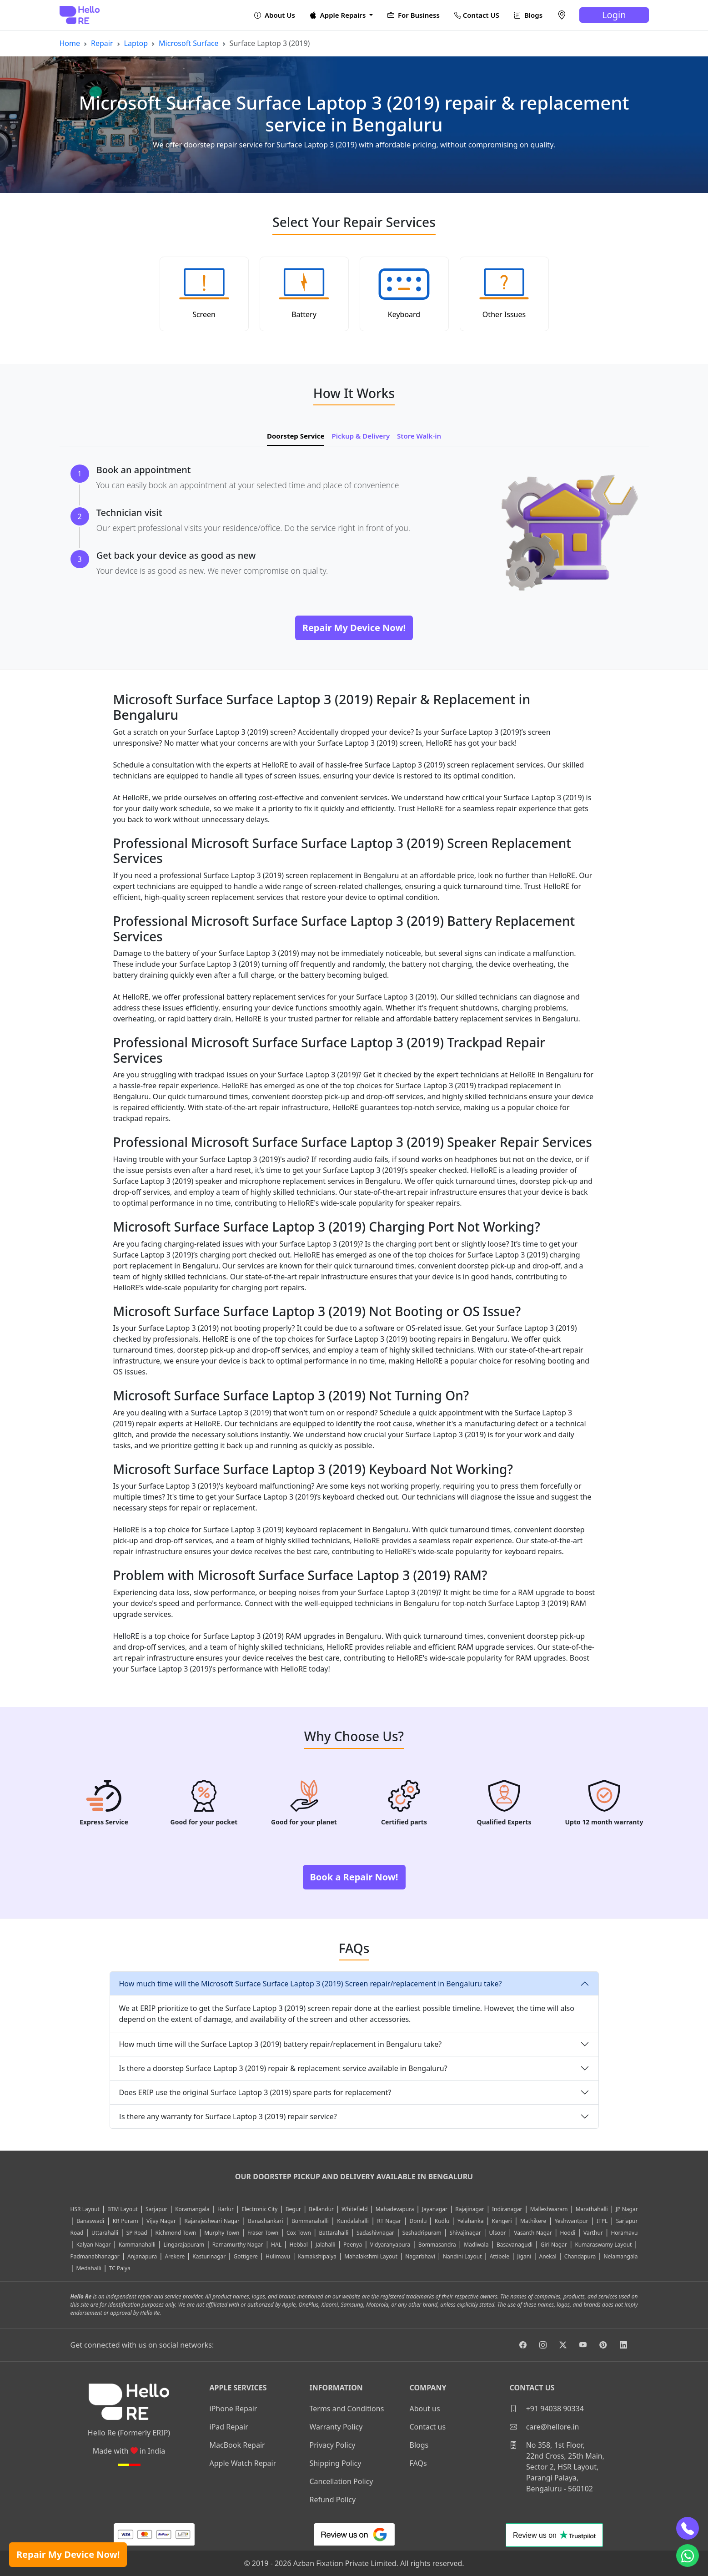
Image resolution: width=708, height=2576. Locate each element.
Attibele (499, 2256)
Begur (293, 2209)
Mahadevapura (395, 2209)
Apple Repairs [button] (338, 15)
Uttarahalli (104, 2233)
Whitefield (354, 2209)
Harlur (225, 2209)
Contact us (428, 2427)
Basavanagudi (514, 2244)
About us (425, 2409)
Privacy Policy (333, 2445)
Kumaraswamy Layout (603, 2244)
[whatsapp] (687, 2555)
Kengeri (502, 2221)
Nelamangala (620, 2256)
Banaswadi (90, 2221)
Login (614, 15)
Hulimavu (278, 2256)
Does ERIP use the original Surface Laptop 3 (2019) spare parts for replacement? (255, 2092)
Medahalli (88, 2268)
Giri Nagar (554, 2244)
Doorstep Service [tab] (295, 435)
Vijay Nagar (161, 2221)
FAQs (418, 2463)
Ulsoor (497, 2233)
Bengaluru (450, 2177)
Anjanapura (142, 2256)
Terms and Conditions (347, 2409)
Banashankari (265, 2221)
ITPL (602, 2221)
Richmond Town (175, 2233)
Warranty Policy (336, 2427)
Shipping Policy (336, 2463)
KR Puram (125, 2221)
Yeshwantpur (571, 2221)
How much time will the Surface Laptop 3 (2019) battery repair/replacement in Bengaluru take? (280, 2044)
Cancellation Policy (341, 2481)
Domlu (419, 2221)
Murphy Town (221, 2233)
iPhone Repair (233, 2409)
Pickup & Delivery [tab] (360, 435)
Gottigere (245, 2256)
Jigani (524, 2256)
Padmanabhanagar (95, 2256)
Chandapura (580, 2256)
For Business (413, 15)
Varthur (593, 2233)
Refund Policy (333, 2500)
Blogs (528, 15)
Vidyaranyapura (390, 2244)
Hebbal (298, 2244)
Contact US (476, 15)
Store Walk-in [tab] (419, 435)
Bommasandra (437, 2244)
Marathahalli (592, 2209)
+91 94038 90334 (547, 2409)
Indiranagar (507, 2209)
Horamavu (624, 2233)
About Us (274, 15)
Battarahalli (334, 2233)
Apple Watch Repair (243, 2463)
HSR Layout (85, 2209)
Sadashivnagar (375, 2233)
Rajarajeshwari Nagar (211, 2221)
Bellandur (321, 2209)
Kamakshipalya (317, 2256)
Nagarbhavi (420, 2256)
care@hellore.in (544, 2427)
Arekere (175, 2256)
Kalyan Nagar (93, 2244)
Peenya (352, 2244)
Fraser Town (262, 2233)
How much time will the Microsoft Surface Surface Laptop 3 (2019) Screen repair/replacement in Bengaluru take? (310, 1984)
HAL (276, 2244)
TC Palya (120, 2268)
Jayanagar (434, 2209)
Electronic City (259, 2209)
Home (70, 43)
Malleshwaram (549, 2209)
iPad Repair (229, 2427)
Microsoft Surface (189, 43)
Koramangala (192, 2209)
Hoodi (567, 2233)
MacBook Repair (237, 2445)
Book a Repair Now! (354, 1877)
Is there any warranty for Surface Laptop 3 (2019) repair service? (228, 2116)
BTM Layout (122, 2209)
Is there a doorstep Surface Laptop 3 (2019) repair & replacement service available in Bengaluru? (283, 2068)
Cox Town (298, 2233)
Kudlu (443, 2221)
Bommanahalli (310, 2221)
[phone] (687, 2528)
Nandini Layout (462, 2256)
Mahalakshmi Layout (370, 2256)
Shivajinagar (465, 2233)
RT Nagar (389, 2221)
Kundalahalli (353, 2221)
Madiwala (476, 2244)
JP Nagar (627, 2209)
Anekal (547, 2256)
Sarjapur (156, 2209)
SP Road (136, 2233)
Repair (102, 43)
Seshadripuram (422, 2233)
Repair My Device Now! (68, 2554)
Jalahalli (325, 2244)
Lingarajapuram (183, 2244)
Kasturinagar (209, 2256)
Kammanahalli (137, 2244)
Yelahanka (470, 2221)
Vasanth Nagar (533, 2233)
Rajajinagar (469, 2209)
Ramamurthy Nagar (237, 2244)
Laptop (136, 43)
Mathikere (533, 2221)
